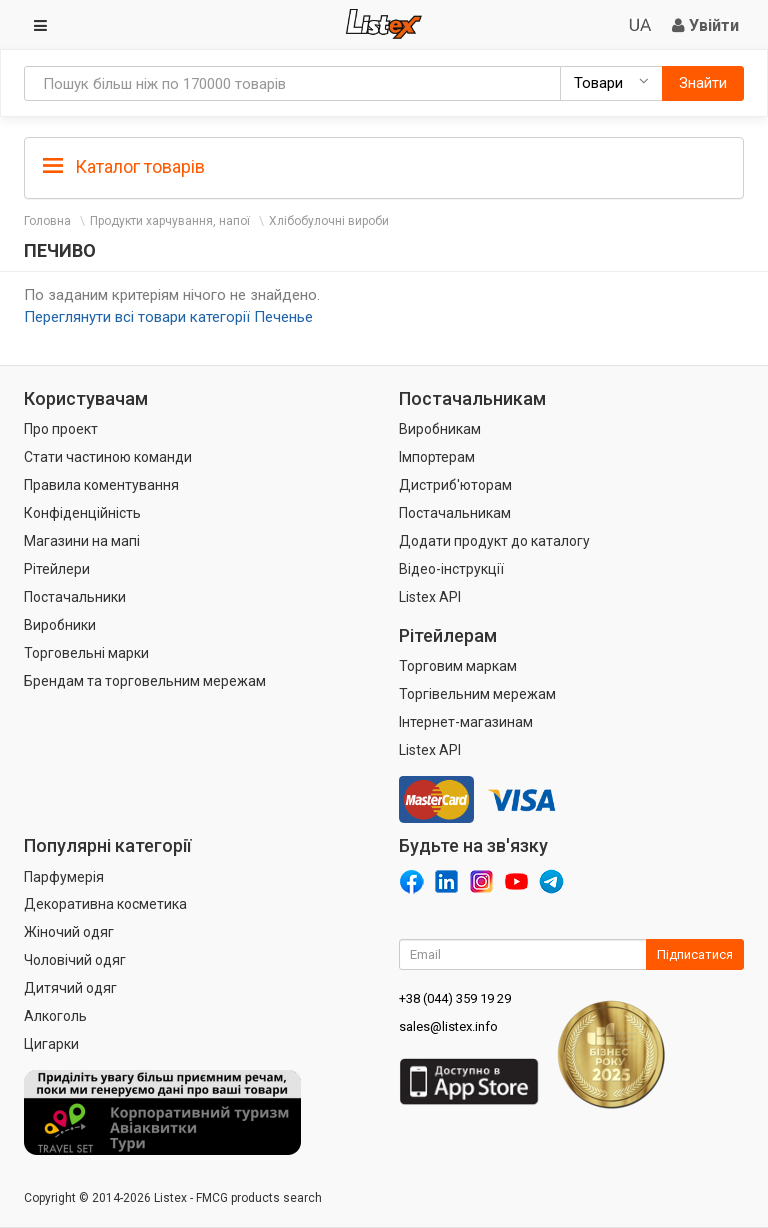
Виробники (60, 625)
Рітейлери (57, 569)
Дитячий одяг (70, 988)
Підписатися (695, 954)
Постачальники (75, 597)
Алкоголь (55, 1016)
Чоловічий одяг (75, 960)
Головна (47, 221)
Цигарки (51, 1044)
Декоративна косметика (105, 904)
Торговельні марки (86, 653)
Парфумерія (64, 877)
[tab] (384, 165)
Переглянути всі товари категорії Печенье (168, 317)
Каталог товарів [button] (124, 167)
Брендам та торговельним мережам (145, 681)
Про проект (61, 429)
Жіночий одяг (69, 932)
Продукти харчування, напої (170, 221)
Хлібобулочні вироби (329, 221)
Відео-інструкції (451, 569)
